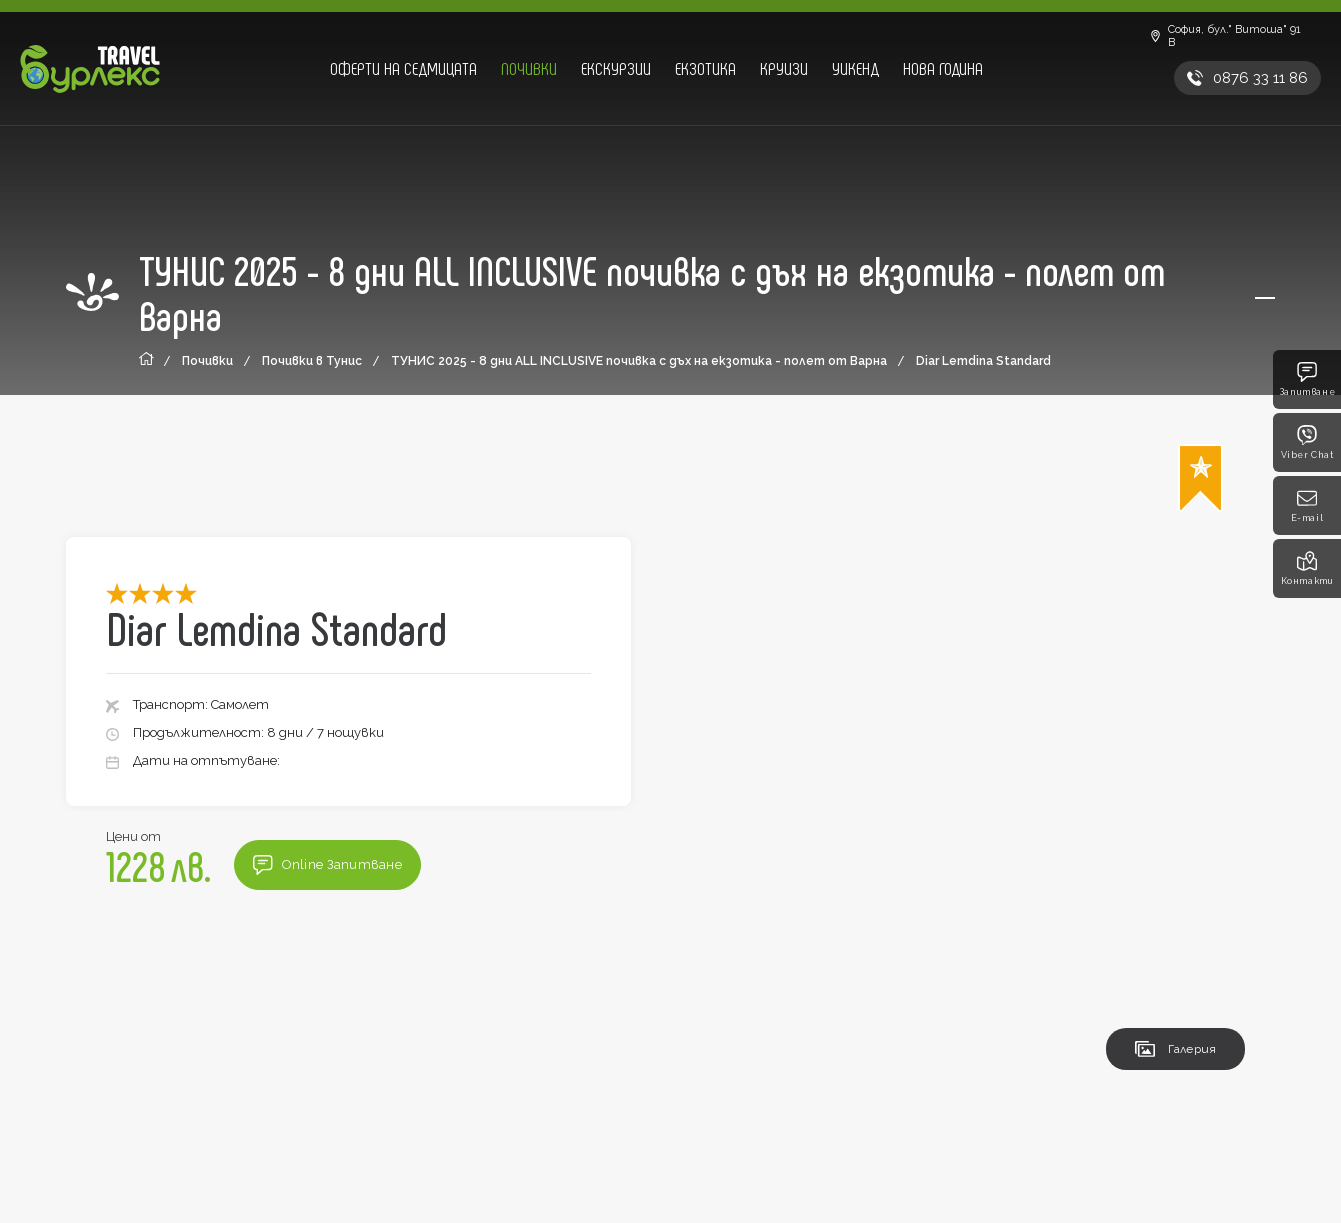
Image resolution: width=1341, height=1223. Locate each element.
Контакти (1307, 568)
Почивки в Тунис (312, 361)
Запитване (1307, 379)
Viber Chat (1307, 442)
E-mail (1307, 505)
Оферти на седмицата (403, 68)
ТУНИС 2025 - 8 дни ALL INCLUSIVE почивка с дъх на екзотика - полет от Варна (639, 361)
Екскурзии (616, 68)
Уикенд (855, 68)
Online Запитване (327, 865)
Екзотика (705, 68)
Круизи (784, 68)
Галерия (1176, 1049)
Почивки (529, 68)
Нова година (943, 68)
